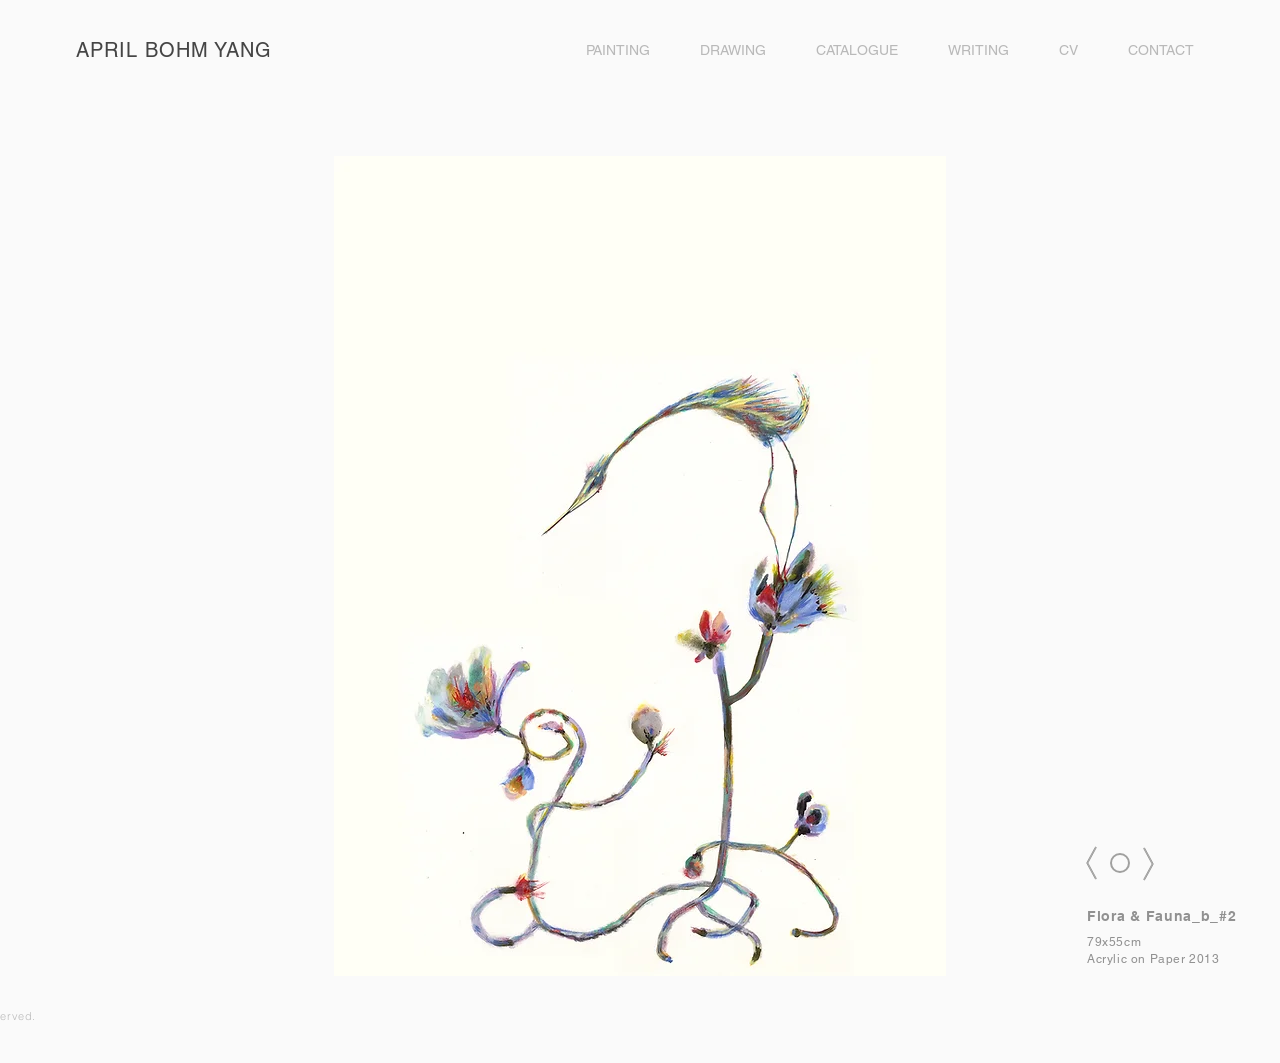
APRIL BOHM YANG (174, 50)
